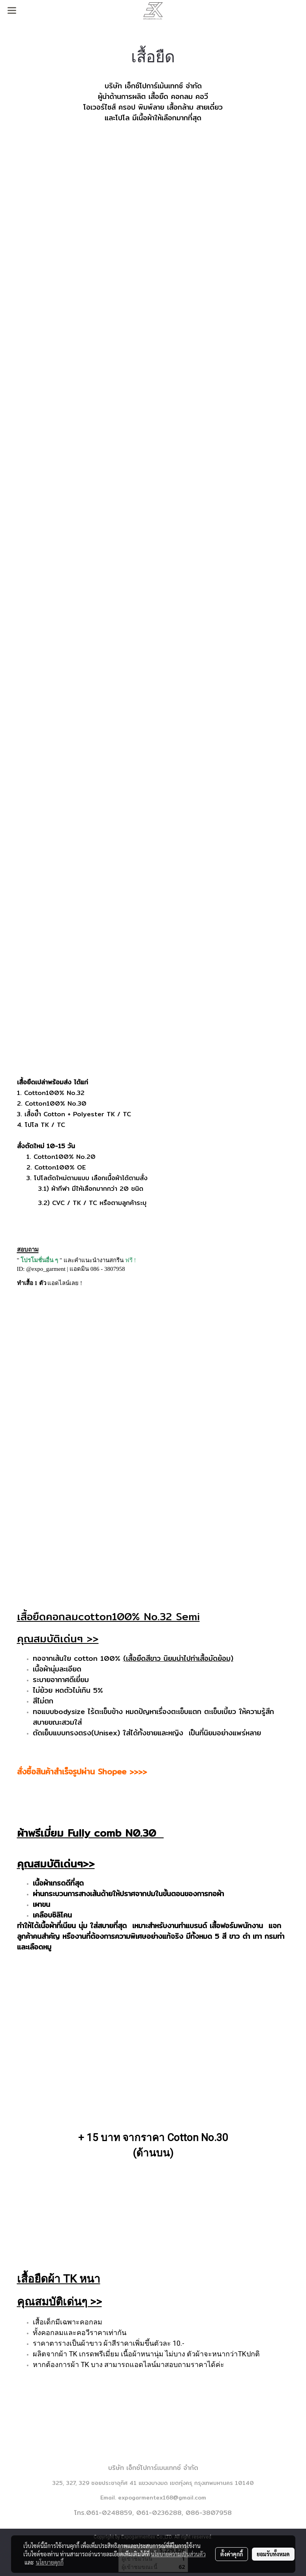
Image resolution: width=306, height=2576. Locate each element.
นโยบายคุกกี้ (50, 2562)
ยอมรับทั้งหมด (273, 2553)
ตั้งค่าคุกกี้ (231, 2553)
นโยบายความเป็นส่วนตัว (178, 2553)
